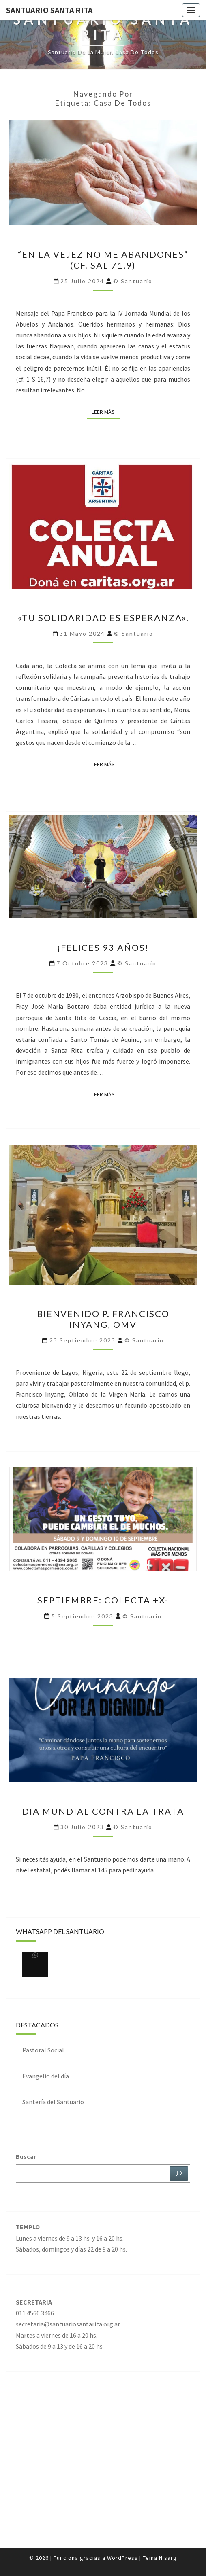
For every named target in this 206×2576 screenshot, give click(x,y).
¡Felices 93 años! (103, 947)
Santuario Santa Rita (49, 10)
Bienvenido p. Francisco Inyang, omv (103, 1318)
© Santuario (132, 281)
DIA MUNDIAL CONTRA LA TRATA (103, 1811)
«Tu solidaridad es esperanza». (103, 617)
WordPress (122, 2557)
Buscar (26, 2156)
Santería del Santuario (53, 2102)
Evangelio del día (45, 2076)
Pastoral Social (43, 2050)
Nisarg (168, 2557)
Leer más (106, 411)
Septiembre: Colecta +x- (103, 1599)
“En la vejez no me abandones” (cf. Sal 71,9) (103, 259)
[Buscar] (179, 2173)
